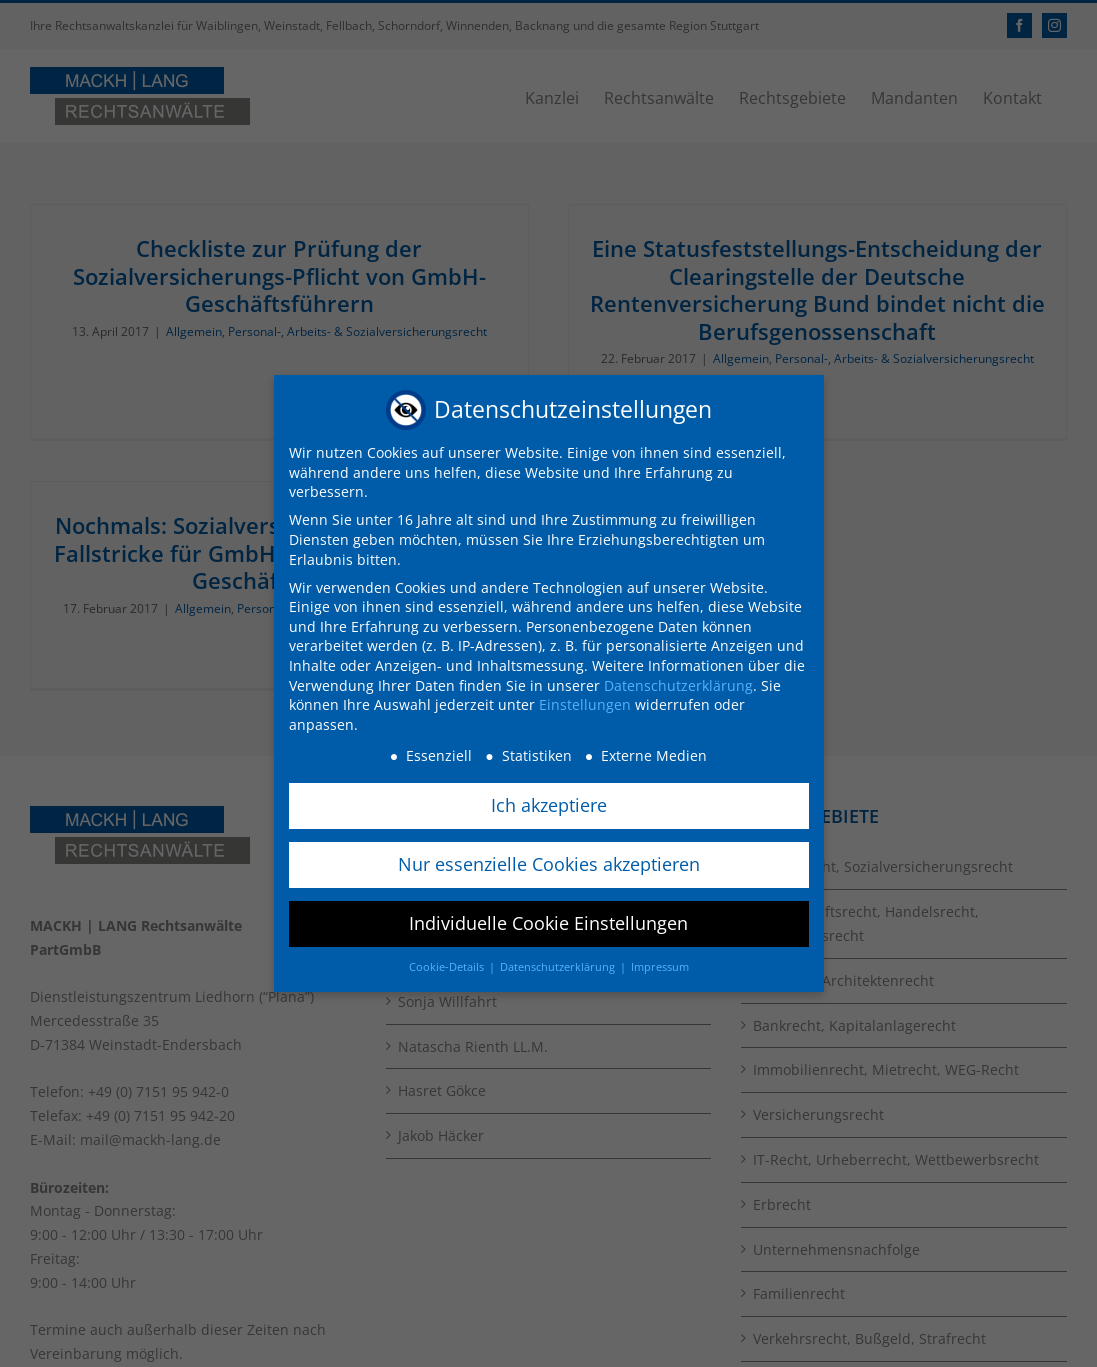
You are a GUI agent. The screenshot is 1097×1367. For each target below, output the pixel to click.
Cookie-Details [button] (448, 965)
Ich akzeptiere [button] (549, 803)
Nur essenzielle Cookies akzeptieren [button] (549, 862)
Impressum (660, 965)
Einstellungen (585, 702)
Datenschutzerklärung (678, 682)
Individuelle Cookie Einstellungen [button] (548, 921)
